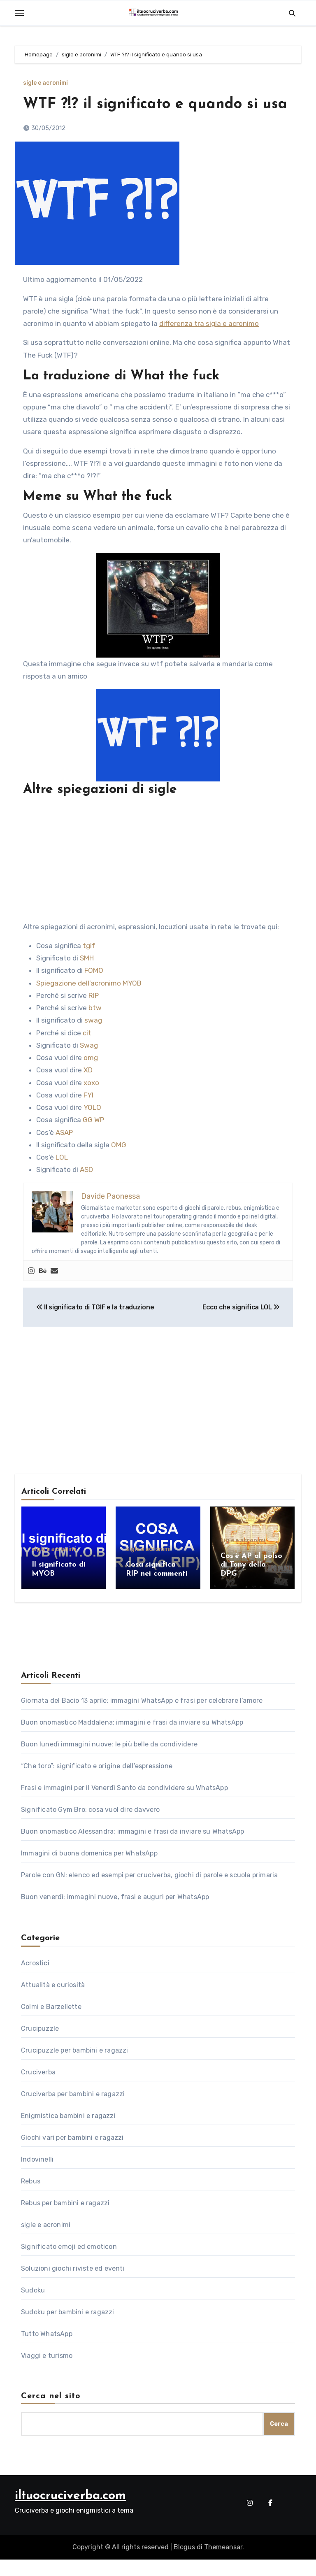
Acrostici (35, 1979)
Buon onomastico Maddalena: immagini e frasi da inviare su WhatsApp (132, 1739)
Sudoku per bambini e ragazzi (67, 2328)
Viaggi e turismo (46, 2372)
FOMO (93, 991)
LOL (62, 1178)
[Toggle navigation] (19, 13)
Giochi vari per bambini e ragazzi (72, 2154)
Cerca (279, 2440)
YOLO (92, 1128)
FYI (88, 1115)
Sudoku (33, 2307)
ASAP (64, 1153)
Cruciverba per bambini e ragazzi (73, 2110)
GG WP (93, 1140)
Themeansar (223, 2564)
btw (95, 1028)
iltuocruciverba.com (70, 2512)
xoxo (91, 1103)
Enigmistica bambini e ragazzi (68, 2132)
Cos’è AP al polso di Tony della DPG (251, 1585)
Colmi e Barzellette (51, 2023)
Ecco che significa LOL (241, 1328)
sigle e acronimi (45, 83)
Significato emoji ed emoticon (69, 2263)
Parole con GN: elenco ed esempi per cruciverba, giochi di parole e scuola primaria (149, 1891)
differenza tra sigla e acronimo (209, 344)
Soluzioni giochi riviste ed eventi (73, 2285)
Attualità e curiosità (53, 2001)
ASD (86, 1190)
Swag (89, 1065)
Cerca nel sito (51, 2413)
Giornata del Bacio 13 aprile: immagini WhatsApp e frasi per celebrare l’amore (142, 1717)
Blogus (184, 2564)
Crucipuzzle (40, 2045)
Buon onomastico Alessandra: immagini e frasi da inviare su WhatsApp (132, 1848)
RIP (93, 1015)
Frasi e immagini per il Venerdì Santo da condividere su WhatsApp (124, 1804)
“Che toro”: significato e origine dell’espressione (96, 1782)
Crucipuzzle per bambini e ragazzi (74, 2067)
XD (88, 1090)
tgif (89, 966)
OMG (119, 1165)
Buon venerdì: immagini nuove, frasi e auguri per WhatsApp (115, 1913)
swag (93, 1041)
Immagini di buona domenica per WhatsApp (89, 1870)
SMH (87, 978)
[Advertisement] (159, 879)
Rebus (30, 2198)
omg (91, 1078)
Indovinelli (37, 2176)
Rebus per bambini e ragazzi (65, 2219)
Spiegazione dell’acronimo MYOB (89, 1003)
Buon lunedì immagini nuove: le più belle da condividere (109, 1761)
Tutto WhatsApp (46, 2350)
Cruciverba (38, 2088)
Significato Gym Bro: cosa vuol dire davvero (90, 1826)
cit (87, 1053)
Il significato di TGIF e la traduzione (95, 1328)
